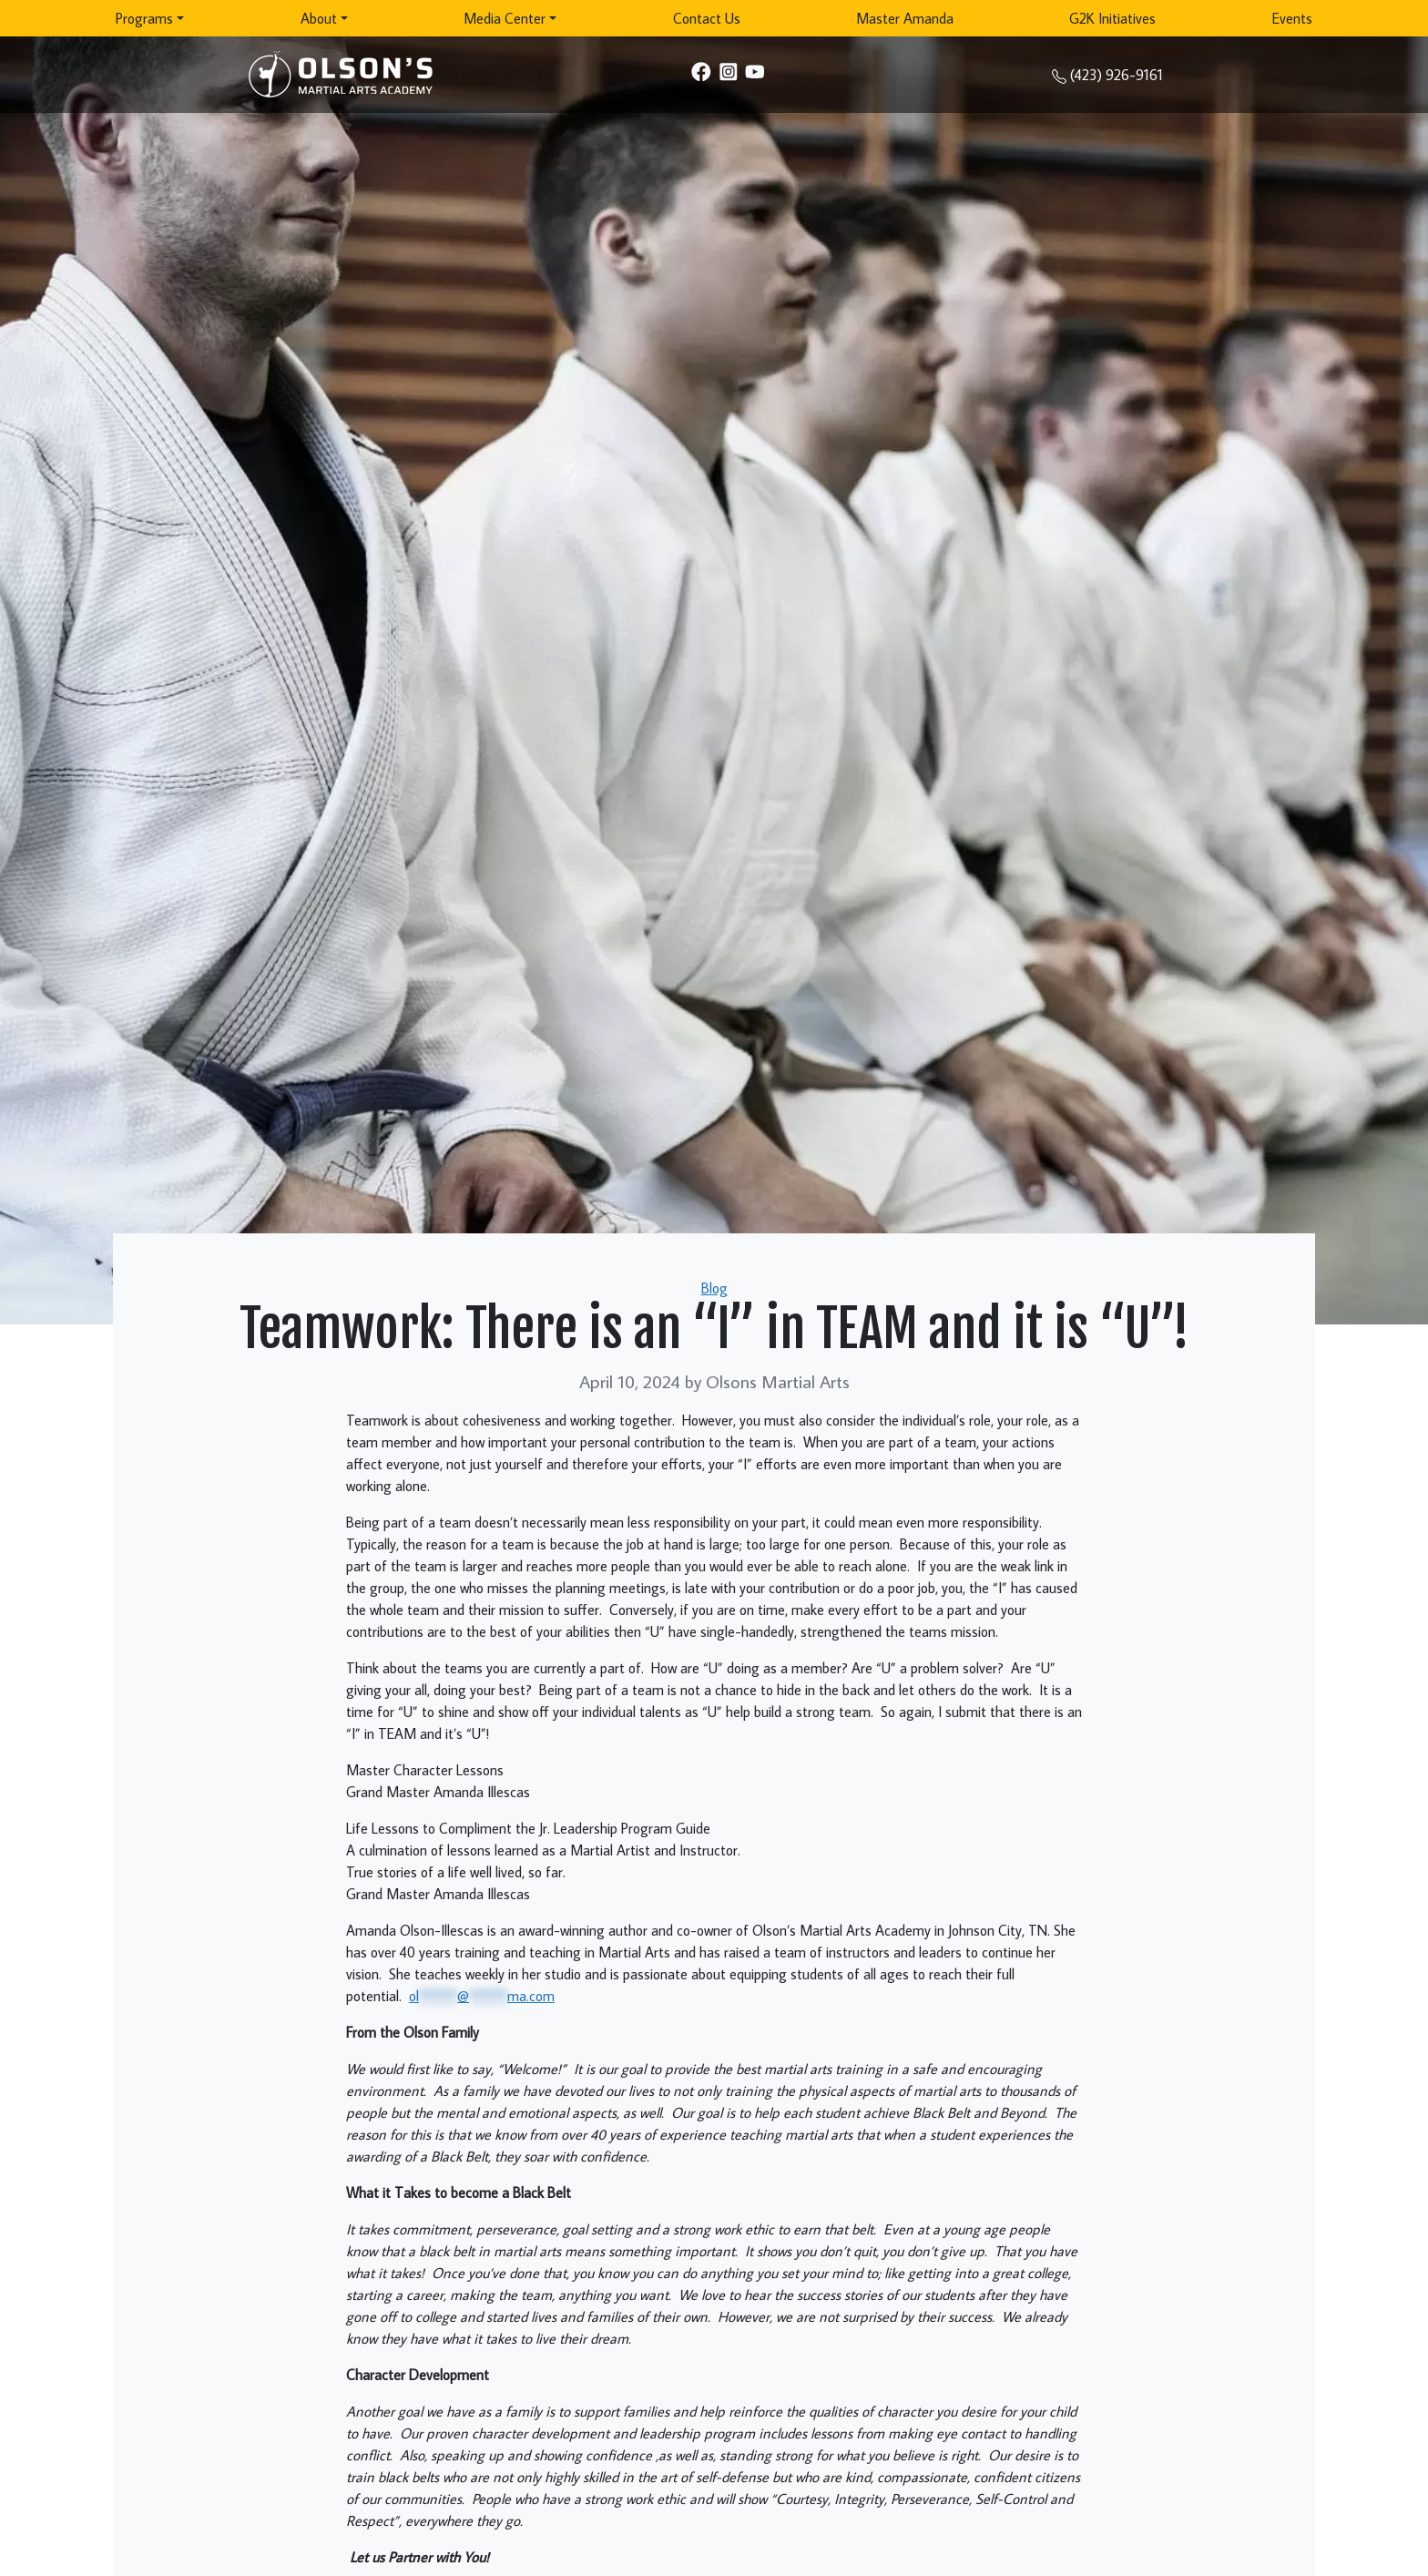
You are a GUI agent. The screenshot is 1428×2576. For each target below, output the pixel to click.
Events (1292, 18)
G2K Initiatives (1112, 18)
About (319, 18)
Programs (144, 18)
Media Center (505, 18)
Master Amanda (905, 18)
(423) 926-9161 (1116, 75)
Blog (714, 1288)
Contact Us (706, 18)
